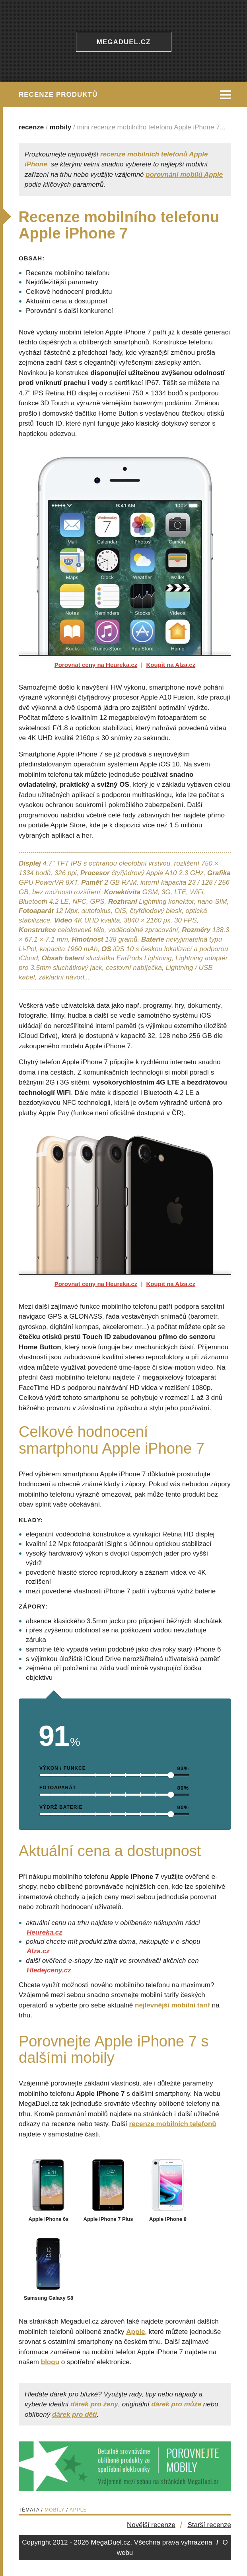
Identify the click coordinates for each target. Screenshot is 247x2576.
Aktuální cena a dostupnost (66, 301)
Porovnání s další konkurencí (69, 311)
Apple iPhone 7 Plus (108, 2216)
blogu (50, 2362)
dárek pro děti (74, 2414)
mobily (61, 127)
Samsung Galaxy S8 (48, 2295)
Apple (135, 2332)
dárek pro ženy (94, 2404)
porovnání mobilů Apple (184, 174)
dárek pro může (176, 2404)
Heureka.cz (44, 1932)
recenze (31, 127)
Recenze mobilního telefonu (68, 273)
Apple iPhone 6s (48, 2216)
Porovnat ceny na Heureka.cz (95, 664)
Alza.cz (38, 1951)
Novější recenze (151, 2525)
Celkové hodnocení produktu (69, 291)
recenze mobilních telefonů (172, 2124)
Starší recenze (209, 2525)
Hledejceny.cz (49, 1970)
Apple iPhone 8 (168, 2216)
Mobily (54, 2510)
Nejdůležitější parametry (62, 282)
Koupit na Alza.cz (171, 664)
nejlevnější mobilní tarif (172, 2005)
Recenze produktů (58, 94)
